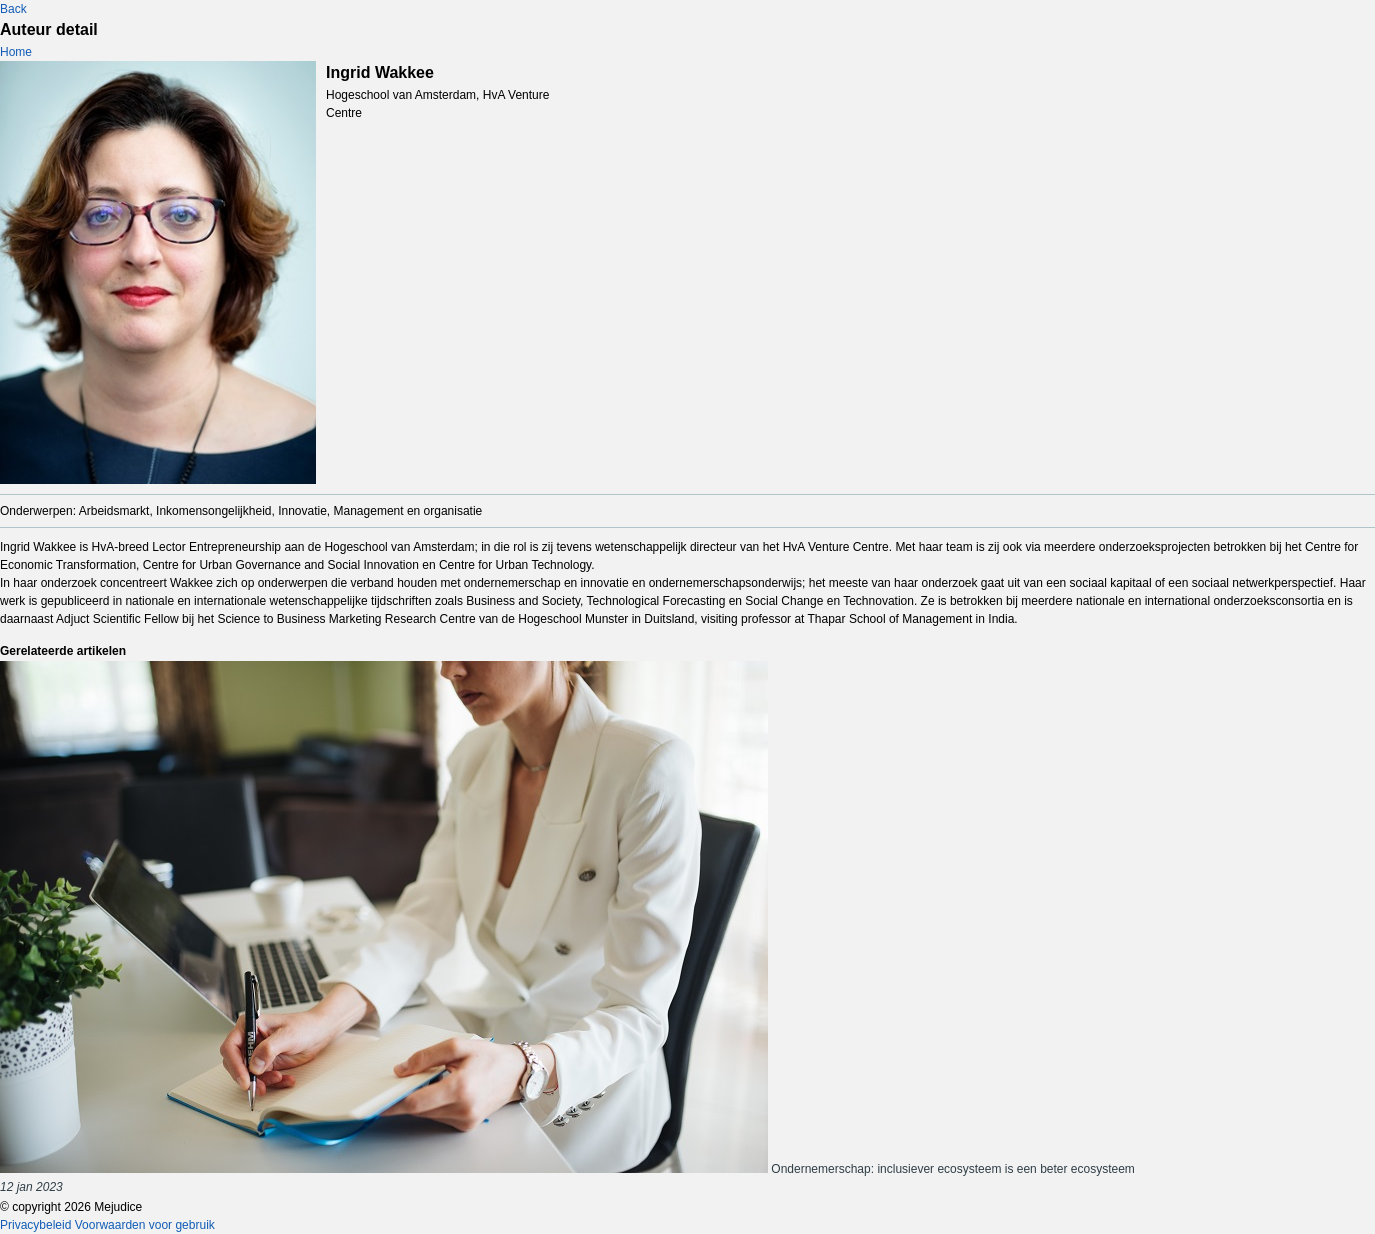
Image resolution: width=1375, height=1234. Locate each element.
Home (16, 52)
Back (13, 9)
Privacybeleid (35, 1225)
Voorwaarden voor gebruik (145, 1225)
